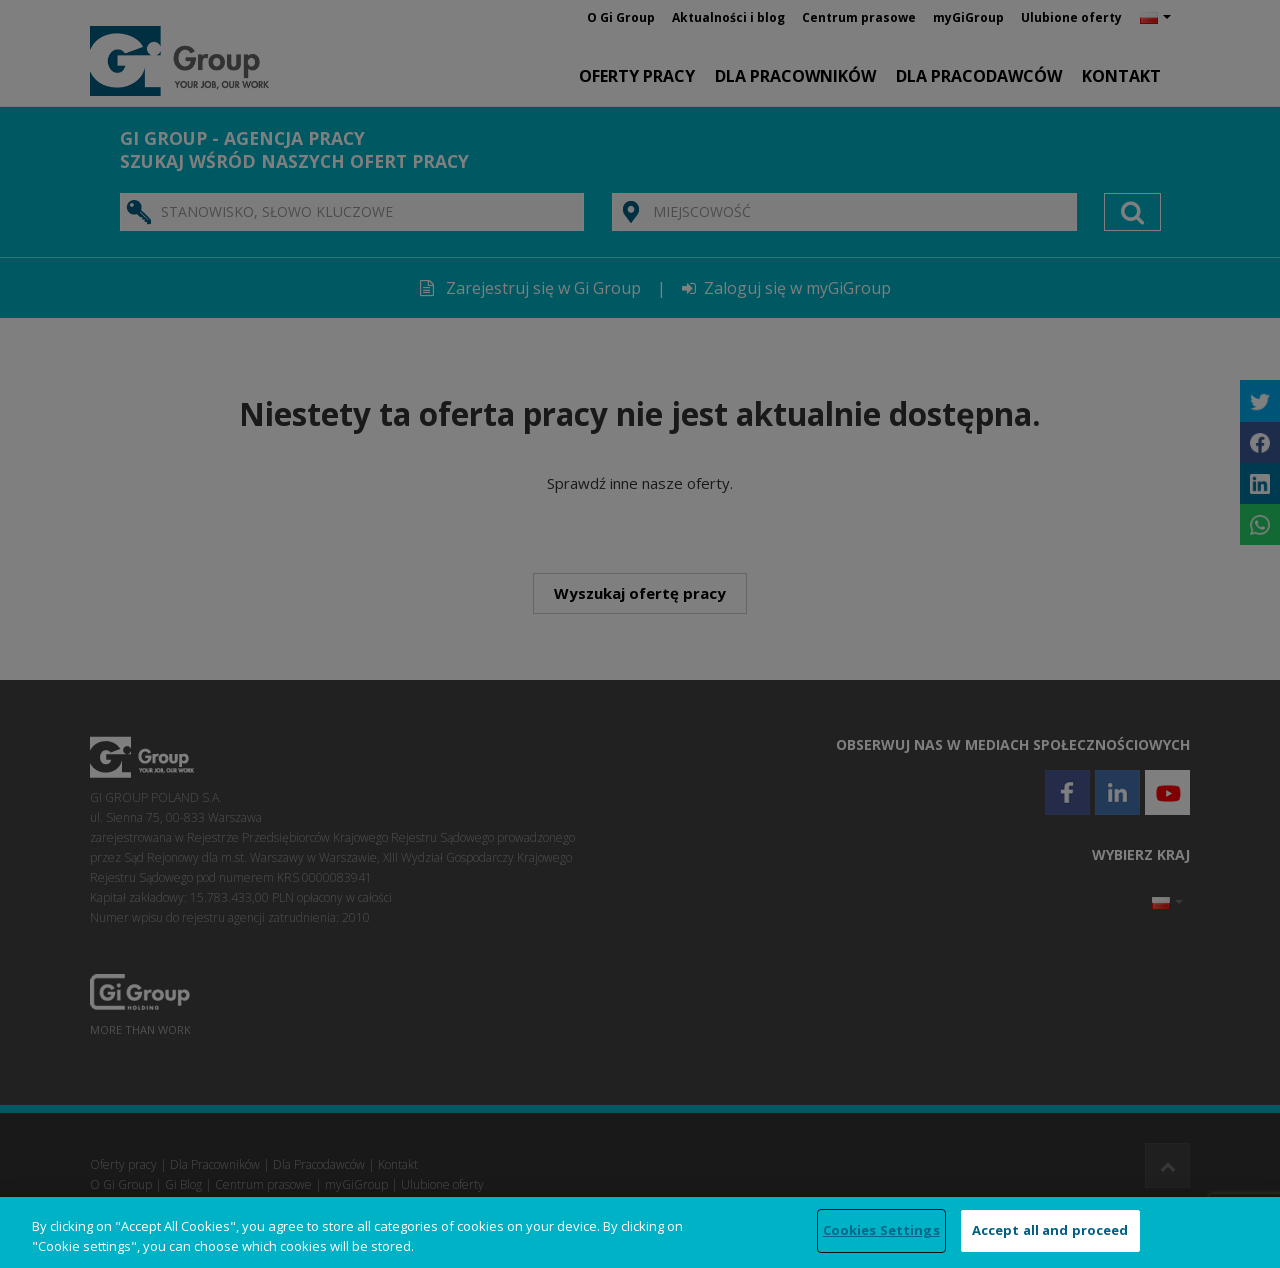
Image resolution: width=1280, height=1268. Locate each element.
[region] (640, 1232)
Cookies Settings (881, 1230)
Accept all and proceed (1050, 1230)
